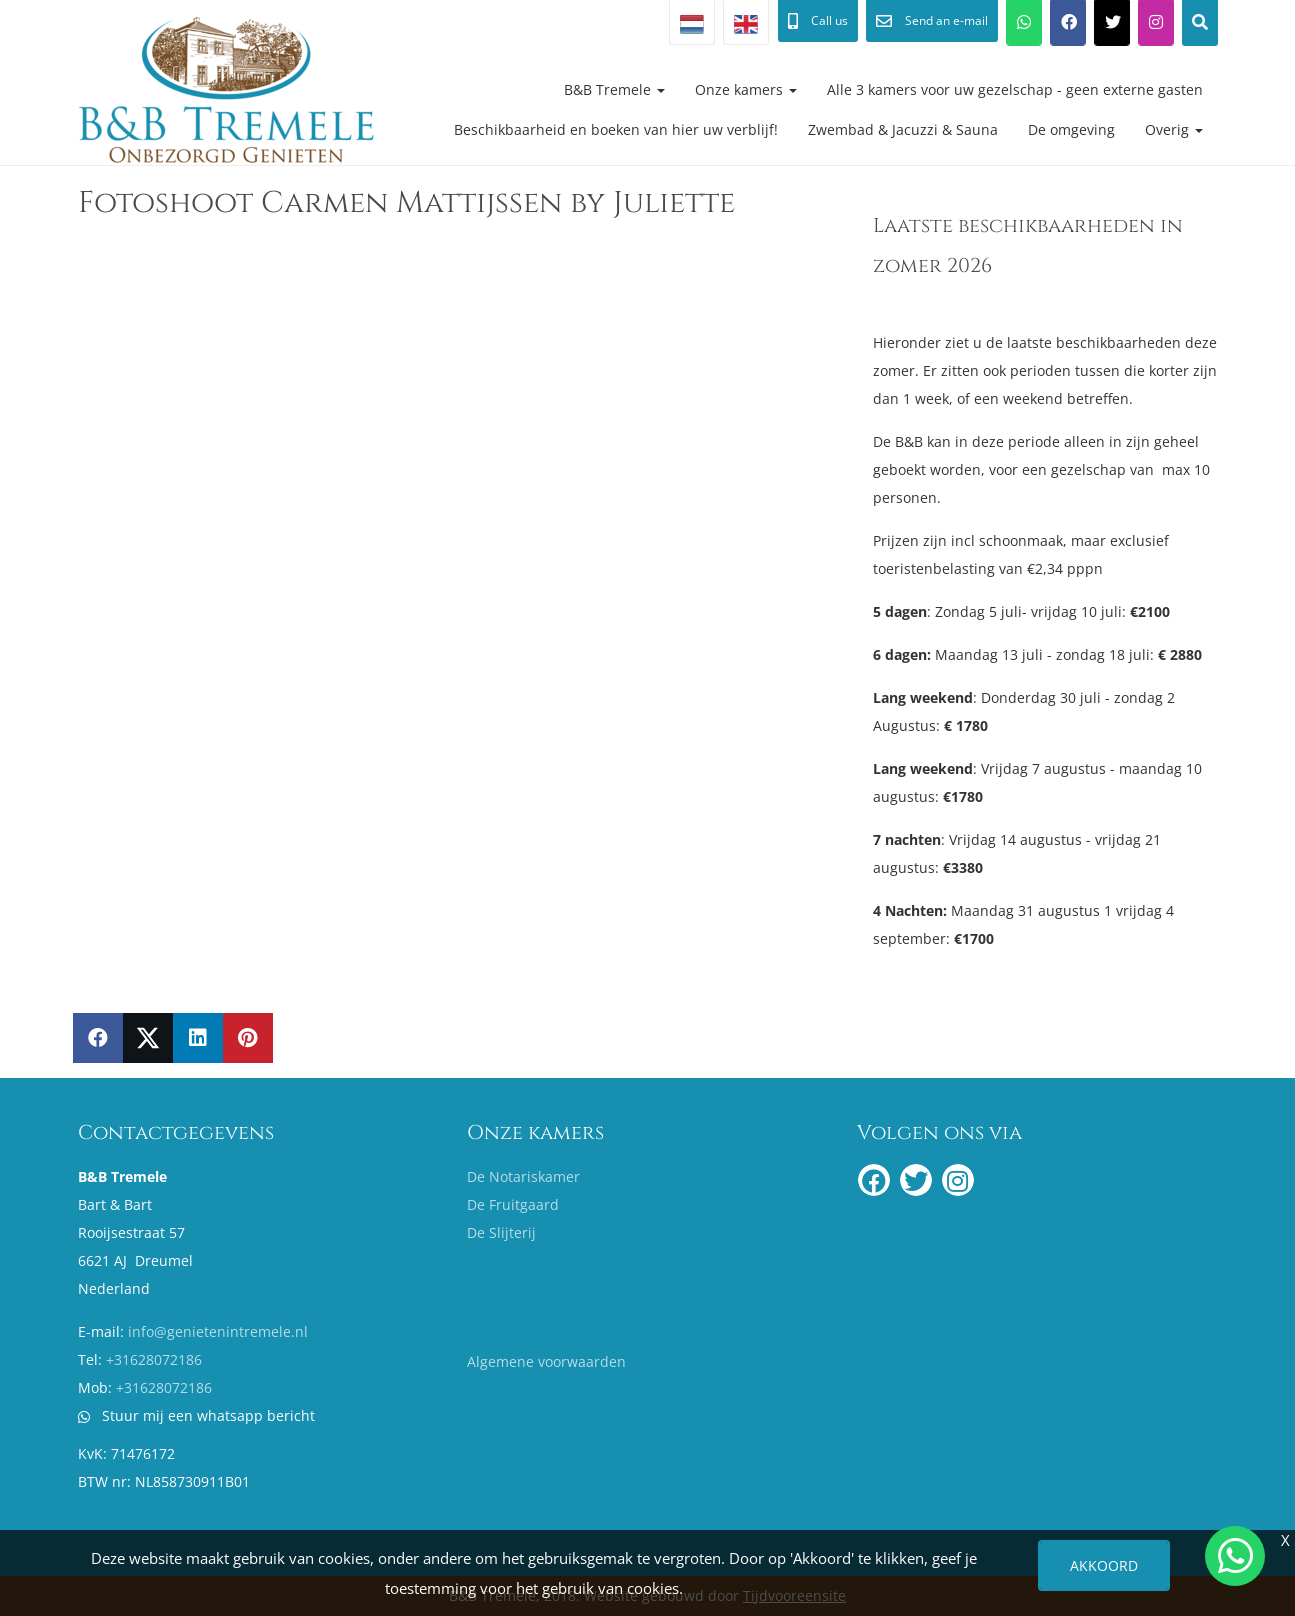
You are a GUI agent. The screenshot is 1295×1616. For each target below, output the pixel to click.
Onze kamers (746, 89)
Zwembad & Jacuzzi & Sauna (903, 129)
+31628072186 (154, 1359)
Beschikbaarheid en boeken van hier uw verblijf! (616, 129)
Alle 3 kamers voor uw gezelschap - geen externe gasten (1015, 89)
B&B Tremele (614, 89)
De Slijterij (501, 1232)
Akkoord (1104, 1565)
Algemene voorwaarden (546, 1361)
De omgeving (1071, 129)
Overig (1174, 129)
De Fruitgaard (513, 1204)
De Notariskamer (523, 1176)
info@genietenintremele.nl (218, 1331)
